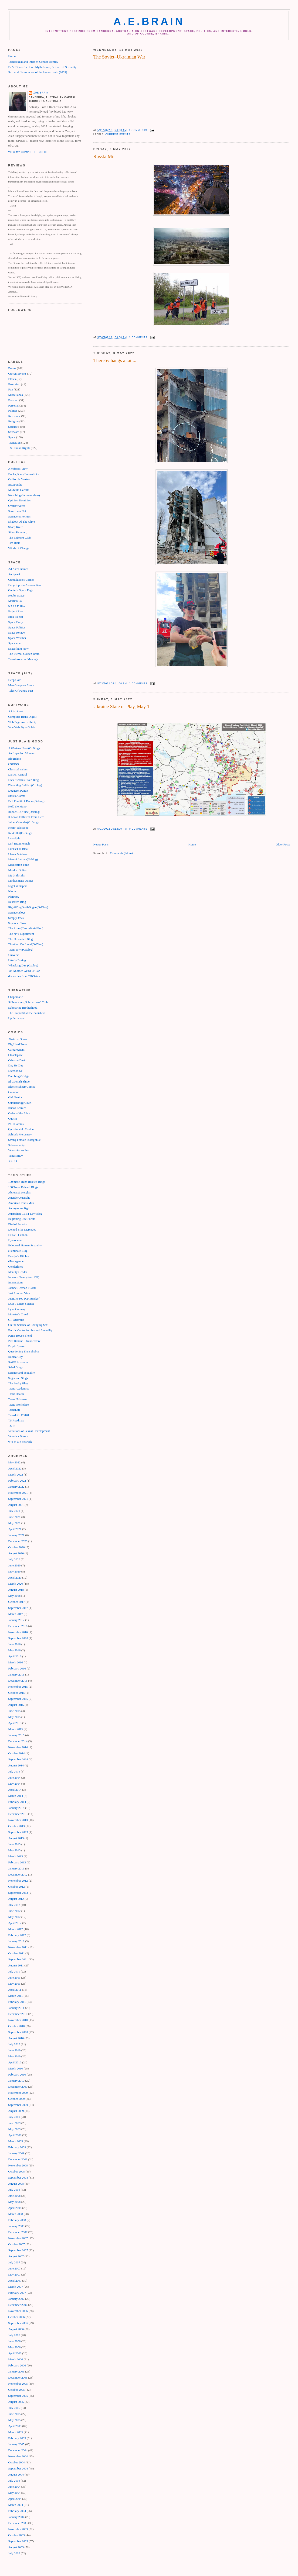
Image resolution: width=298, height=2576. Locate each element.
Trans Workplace (18, 1404)
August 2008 (16, 2183)
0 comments (138, 829)
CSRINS (13, 764)
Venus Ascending (18, 1150)
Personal (13, 405)
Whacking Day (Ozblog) (23, 965)
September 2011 (18, 1959)
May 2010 (14, 2056)
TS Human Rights (19, 448)
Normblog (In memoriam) (24, 495)
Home (192, 844)
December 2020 (17, 1541)
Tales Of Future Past (20, 690)
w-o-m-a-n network (20, 1441)
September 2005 (18, 2395)
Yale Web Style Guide (21, 727)
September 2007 (18, 2250)
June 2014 (14, 1777)
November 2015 (18, 1686)
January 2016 (16, 1674)
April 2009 (14, 2135)
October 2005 (16, 2389)
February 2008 (17, 2220)
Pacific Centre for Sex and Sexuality (30, 1330)
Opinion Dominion (19, 500)
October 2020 (16, 1547)
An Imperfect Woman (21, 753)
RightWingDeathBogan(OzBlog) (28, 907)
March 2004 (15, 2505)
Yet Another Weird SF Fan (24, 970)
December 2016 (17, 1626)
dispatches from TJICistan (24, 976)
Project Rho (15, 611)
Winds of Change (18, 548)
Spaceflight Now (18, 648)
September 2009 (18, 2105)
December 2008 (17, 2159)
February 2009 (17, 2147)
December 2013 (17, 1814)
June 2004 (14, 2486)
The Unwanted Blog (20, 939)
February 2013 (17, 1862)
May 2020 (14, 1571)
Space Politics (16, 627)
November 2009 (18, 2092)
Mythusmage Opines (20, 880)
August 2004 (16, 2474)
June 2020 (14, 1565)
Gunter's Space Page (20, 590)
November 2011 (18, 1947)
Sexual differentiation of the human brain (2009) (37, 72)
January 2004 (16, 2517)
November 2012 (18, 1880)
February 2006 (17, 2365)
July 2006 (14, 2335)
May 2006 (14, 2347)
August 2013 (16, 1838)
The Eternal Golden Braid (24, 653)
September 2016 (18, 1638)
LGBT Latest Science (21, 1303)
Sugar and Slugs (18, 1378)
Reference (14, 416)
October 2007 (16, 2244)
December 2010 (17, 2014)
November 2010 (18, 2020)
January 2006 (16, 2371)
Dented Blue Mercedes (22, 1229)
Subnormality (16, 1145)
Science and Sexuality (21, 1372)
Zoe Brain (40, 92)
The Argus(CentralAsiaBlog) (25, 928)
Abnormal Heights (19, 1192)
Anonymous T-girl (19, 1208)
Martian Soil (15, 601)
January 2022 (16, 1486)
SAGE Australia (18, 1362)
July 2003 (14, 2553)
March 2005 (15, 2432)
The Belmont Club (19, 537)
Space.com (14, 643)
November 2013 (18, 1820)
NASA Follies (16, 606)
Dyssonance (15, 1240)
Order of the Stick (19, 1113)
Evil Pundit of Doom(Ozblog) (26, 801)
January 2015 (16, 1735)
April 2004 (14, 2498)
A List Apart (15, 711)
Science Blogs (16, 912)
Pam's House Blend (20, 1335)
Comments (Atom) (121, 853)
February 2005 (17, 2438)
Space (11, 437)
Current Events (117, 134)
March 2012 (15, 1929)
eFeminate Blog (17, 1250)
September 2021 (18, 1498)
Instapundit (15, 484)
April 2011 (14, 1989)
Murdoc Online (17, 870)
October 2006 (16, 2317)
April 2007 (14, 2280)
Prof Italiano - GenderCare (24, 1341)
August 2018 (16, 1589)
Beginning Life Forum (21, 1219)
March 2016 (15, 1662)
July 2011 (14, 1971)
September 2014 (18, 1759)
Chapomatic (15, 997)
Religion (13, 421)
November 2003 (18, 2529)
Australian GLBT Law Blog (25, 1213)
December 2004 (17, 2450)
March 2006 (15, 2359)
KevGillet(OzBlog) (19, 833)
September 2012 (18, 1892)
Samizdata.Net (17, 511)
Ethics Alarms (16, 795)
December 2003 (17, 2523)
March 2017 (15, 1614)
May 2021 (14, 1523)
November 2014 (18, 1747)
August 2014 (16, 1765)
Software (13, 432)
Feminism (14, 384)
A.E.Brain (148, 21)
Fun (10, 389)
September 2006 (18, 2323)
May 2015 (14, 1717)
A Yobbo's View (17, 468)
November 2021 (18, 1492)
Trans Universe (17, 1399)
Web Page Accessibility (22, 722)
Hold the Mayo (17, 806)
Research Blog (17, 901)
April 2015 (14, 1723)
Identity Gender (17, 1272)
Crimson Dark (16, 1060)
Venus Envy (15, 1155)
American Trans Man (21, 1203)
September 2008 (18, 2177)
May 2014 (14, 1783)
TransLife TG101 (18, 1415)
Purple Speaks (16, 1346)
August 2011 (16, 1965)
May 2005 (14, 2420)
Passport (13, 400)
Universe (13, 955)
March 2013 (15, 1856)
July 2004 (14, 2480)
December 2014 (17, 1741)
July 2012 (14, 1905)
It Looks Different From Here (26, 817)
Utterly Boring (17, 960)
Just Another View (19, 1293)
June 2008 (14, 2195)
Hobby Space (16, 595)
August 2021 (16, 1505)
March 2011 (15, 1995)
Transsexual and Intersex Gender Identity (33, 61)
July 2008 (14, 2189)
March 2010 (15, 2068)
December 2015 (17, 1680)
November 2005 (18, 2383)
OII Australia (16, 1319)
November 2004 (18, 2456)
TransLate (14, 1409)
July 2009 (14, 2117)
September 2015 (18, 1698)
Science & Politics (19, 516)
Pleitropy (13, 896)
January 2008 (16, 2226)
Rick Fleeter (15, 616)
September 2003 (18, 2541)
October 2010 (16, 2026)
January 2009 (16, 2153)
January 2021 (16, 1535)
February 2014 (17, 1802)
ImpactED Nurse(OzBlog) (24, 812)
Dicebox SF (15, 1070)
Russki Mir (104, 156)
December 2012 (17, 1874)
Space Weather (17, 638)
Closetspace (15, 1055)
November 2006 (18, 2311)
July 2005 (14, 2408)
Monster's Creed (18, 1314)
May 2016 (14, 1650)
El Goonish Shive (19, 1081)
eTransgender (16, 1261)
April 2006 (14, 2353)
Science (12, 426)
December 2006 (17, 2305)
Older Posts (283, 844)
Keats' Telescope (18, 827)
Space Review (16, 632)
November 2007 (18, 2238)
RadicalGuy (15, 1357)
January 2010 (16, 2080)
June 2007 (14, 2268)
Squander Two (17, 923)
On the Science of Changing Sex (27, 1325)
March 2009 (15, 2141)
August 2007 (16, 2256)
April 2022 (14, 1468)
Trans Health (16, 1394)
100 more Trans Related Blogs (26, 1181)
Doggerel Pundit (18, 790)
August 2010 (16, 2038)
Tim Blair (14, 543)
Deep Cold (14, 680)
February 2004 (17, 2511)
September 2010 (18, 2032)
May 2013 (14, 1850)
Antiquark (14, 574)
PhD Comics (16, 1124)
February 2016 (17, 1668)
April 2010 (14, 2062)
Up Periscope (16, 1018)
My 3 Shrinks (16, 875)
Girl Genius (15, 1097)
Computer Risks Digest (22, 716)
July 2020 (14, 1559)
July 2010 (14, 2044)
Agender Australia (19, 1197)
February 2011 (17, 2002)
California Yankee (19, 479)
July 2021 (14, 1511)
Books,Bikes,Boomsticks (23, 474)
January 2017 (16, 1620)
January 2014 (16, 1808)
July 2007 (14, 2262)
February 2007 (17, 2292)
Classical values (17, 769)
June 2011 (14, 1977)
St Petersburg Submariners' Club (27, 1002)
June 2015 (14, 1711)
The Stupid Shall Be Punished (26, 1013)
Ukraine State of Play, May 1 (121, 706)
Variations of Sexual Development (29, 1431)
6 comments (138, 130)
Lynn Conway (16, 1309)
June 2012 (14, 1911)
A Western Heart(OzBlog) (24, 748)
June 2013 (14, 1844)
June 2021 (14, 1517)
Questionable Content (21, 1129)
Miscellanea (15, 395)
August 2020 (16, 1553)
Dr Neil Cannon (17, 1235)
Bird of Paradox (17, 1224)
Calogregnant (16, 1049)
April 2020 (14, 1577)
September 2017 (18, 1608)
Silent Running (17, 532)
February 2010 (17, 2074)
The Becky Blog (18, 1383)
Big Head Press (17, 1044)
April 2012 (14, 1923)
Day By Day (15, 1065)
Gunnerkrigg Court (19, 1102)
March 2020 (15, 1583)
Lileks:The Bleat (18, 849)
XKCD (12, 1161)
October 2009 (16, 2098)
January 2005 (16, 2444)
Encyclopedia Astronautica (24, 585)
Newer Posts (100, 844)
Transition (14, 442)
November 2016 (18, 1632)
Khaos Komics (17, 1108)
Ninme (12, 891)
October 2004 (16, 2462)
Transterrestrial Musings (23, 659)
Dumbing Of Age (18, 1076)
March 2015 (15, 1729)
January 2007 (16, 2298)
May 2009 (14, 2129)
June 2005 (14, 2414)
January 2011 (16, 2008)
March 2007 (15, 2286)
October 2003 (16, 2535)
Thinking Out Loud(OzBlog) (25, 944)
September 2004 (18, 2468)
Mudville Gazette (18, 490)
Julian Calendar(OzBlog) (23, 822)
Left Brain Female (19, 843)
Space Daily (15, 622)
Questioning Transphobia (23, 1351)
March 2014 (15, 1795)
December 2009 (17, 2086)
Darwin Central (17, 774)
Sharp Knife (15, 527)
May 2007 (14, 2274)
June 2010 (14, 2050)
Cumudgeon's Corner (21, 579)
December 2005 (17, 2377)
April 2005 (14, 2426)
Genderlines (15, 1266)
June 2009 (14, 2123)
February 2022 (17, 1480)
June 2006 (14, 2341)
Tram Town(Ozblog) (20, 949)
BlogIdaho (14, 758)
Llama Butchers (17, 854)
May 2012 (14, 1917)
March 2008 (15, 2214)
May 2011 (14, 1983)
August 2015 (16, 1705)
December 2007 (17, 2232)
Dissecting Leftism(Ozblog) (25, 785)
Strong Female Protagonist (24, 1139)
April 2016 (14, 1656)
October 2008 (16, 2171)
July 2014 (14, 1771)
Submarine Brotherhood (22, 1007)
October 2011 (16, 1953)
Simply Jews (16, 918)
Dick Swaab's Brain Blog (23, 780)
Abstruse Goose (17, 1039)
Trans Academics (18, 1388)
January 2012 (16, 1941)
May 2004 (14, 2492)
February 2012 (17, 1935)
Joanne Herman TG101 (22, 1288)
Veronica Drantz (18, 1436)
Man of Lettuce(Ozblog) (23, 859)
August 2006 (16, 2329)
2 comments (138, 337)
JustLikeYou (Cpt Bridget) (24, 1298)
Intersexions (15, 1282)
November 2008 (18, 2165)
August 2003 (16, 2547)
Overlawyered (16, 505)
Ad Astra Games (18, 569)
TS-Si (11, 1426)
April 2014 (14, 1789)
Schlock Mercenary (20, 1134)
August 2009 (16, 2111)
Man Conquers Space (21, 685)
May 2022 (14, 1462)
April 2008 (14, 2208)
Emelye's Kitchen (19, 1256)
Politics (12, 410)
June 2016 (14, 1644)
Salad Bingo (15, 1367)
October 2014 (16, 1753)
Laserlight (14, 838)
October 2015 (16, 1692)
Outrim (12, 1118)
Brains (12, 368)
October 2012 (16, 1886)
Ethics (12, 379)
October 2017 (16, 1602)
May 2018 (14, 1595)
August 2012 (16, 1898)
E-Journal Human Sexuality (25, 1245)
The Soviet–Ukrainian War (119, 56)
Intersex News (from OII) (23, 1277)
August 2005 (16, 2402)
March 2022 (15, 1474)
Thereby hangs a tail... (114, 360)
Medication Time (18, 864)
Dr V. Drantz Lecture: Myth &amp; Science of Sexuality (42, 67)
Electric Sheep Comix (21, 1086)
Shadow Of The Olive (21, 521)
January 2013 (16, 1868)
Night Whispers (17, 886)
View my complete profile (28, 152)
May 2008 (14, 2202)
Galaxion (13, 1092)
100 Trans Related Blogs (23, 1187)
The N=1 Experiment (21, 933)
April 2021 (14, 1529)
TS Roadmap (16, 1420)
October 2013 (16, 1826)
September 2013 (18, 1832)
